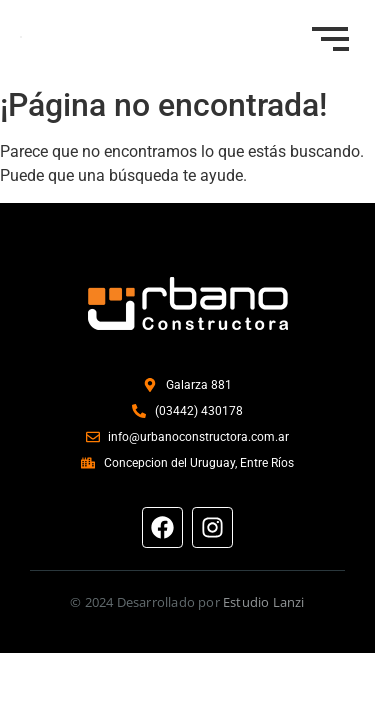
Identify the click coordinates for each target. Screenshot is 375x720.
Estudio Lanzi (264, 602)
